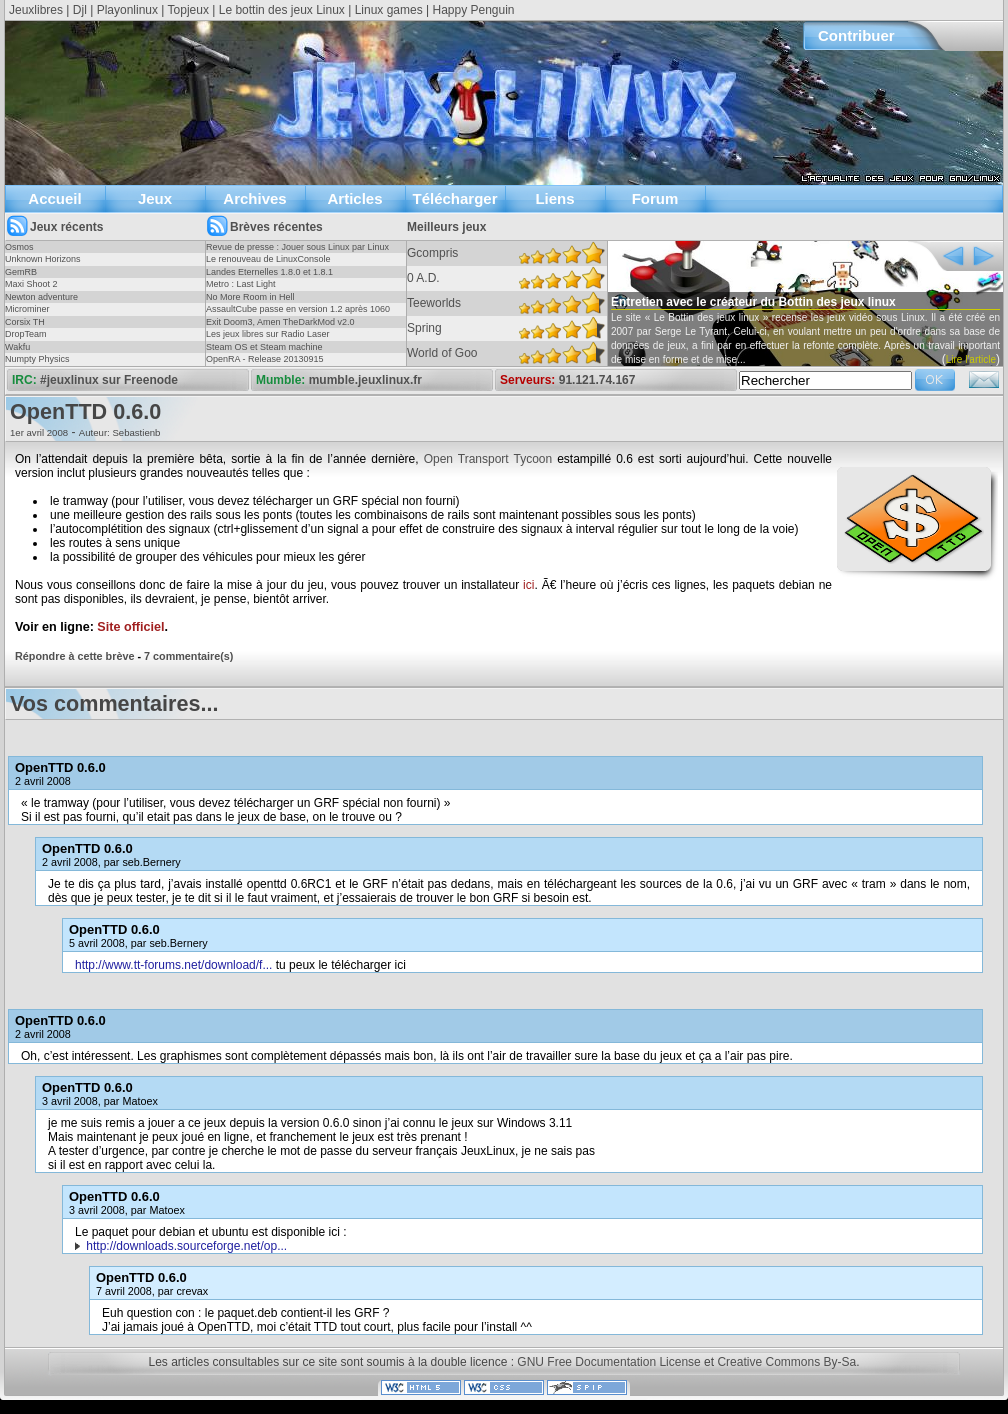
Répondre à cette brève (74, 656)
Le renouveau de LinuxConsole (268, 259)
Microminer (27, 309)
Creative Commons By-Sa (786, 1362)
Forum (655, 198)
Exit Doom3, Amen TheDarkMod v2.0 (280, 322)
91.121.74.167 (597, 380)
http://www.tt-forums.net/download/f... (173, 965)
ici (528, 585)
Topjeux (188, 10)
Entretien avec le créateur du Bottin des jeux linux (753, 302)
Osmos (19, 247)
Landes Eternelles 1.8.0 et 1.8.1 (269, 272)
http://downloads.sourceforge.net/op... (186, 1246)
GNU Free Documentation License (608, 1362)
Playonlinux (127, 10)
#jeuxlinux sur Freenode (109, 380)
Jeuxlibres (36, 10)
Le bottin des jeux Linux (282, 10)
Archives (254, 198)
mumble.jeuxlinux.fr (365, 380)
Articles (354, 198)
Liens (554, 198)
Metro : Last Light (241, 284)
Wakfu (17, 347)
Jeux (155, 198)
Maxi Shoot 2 (31, 284)
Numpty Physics (37, 359)
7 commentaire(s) (188, 656)
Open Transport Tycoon (488, 459)
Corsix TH (25, 322)
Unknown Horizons (43, 259)
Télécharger (454, 198)
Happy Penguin (473, 10)
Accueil (54, 198)
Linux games (389, 10)
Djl (80, 10)
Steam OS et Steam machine (264, 347)
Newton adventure (41, 297)
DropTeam (26, 334)
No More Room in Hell (250, 297)
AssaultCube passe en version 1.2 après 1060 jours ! (298, 315)
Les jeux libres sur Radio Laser (268, 334)
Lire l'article (971, 359)
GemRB (21, 272)
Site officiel (130, 627)
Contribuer (856, 35)
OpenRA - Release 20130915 (265, 359)
